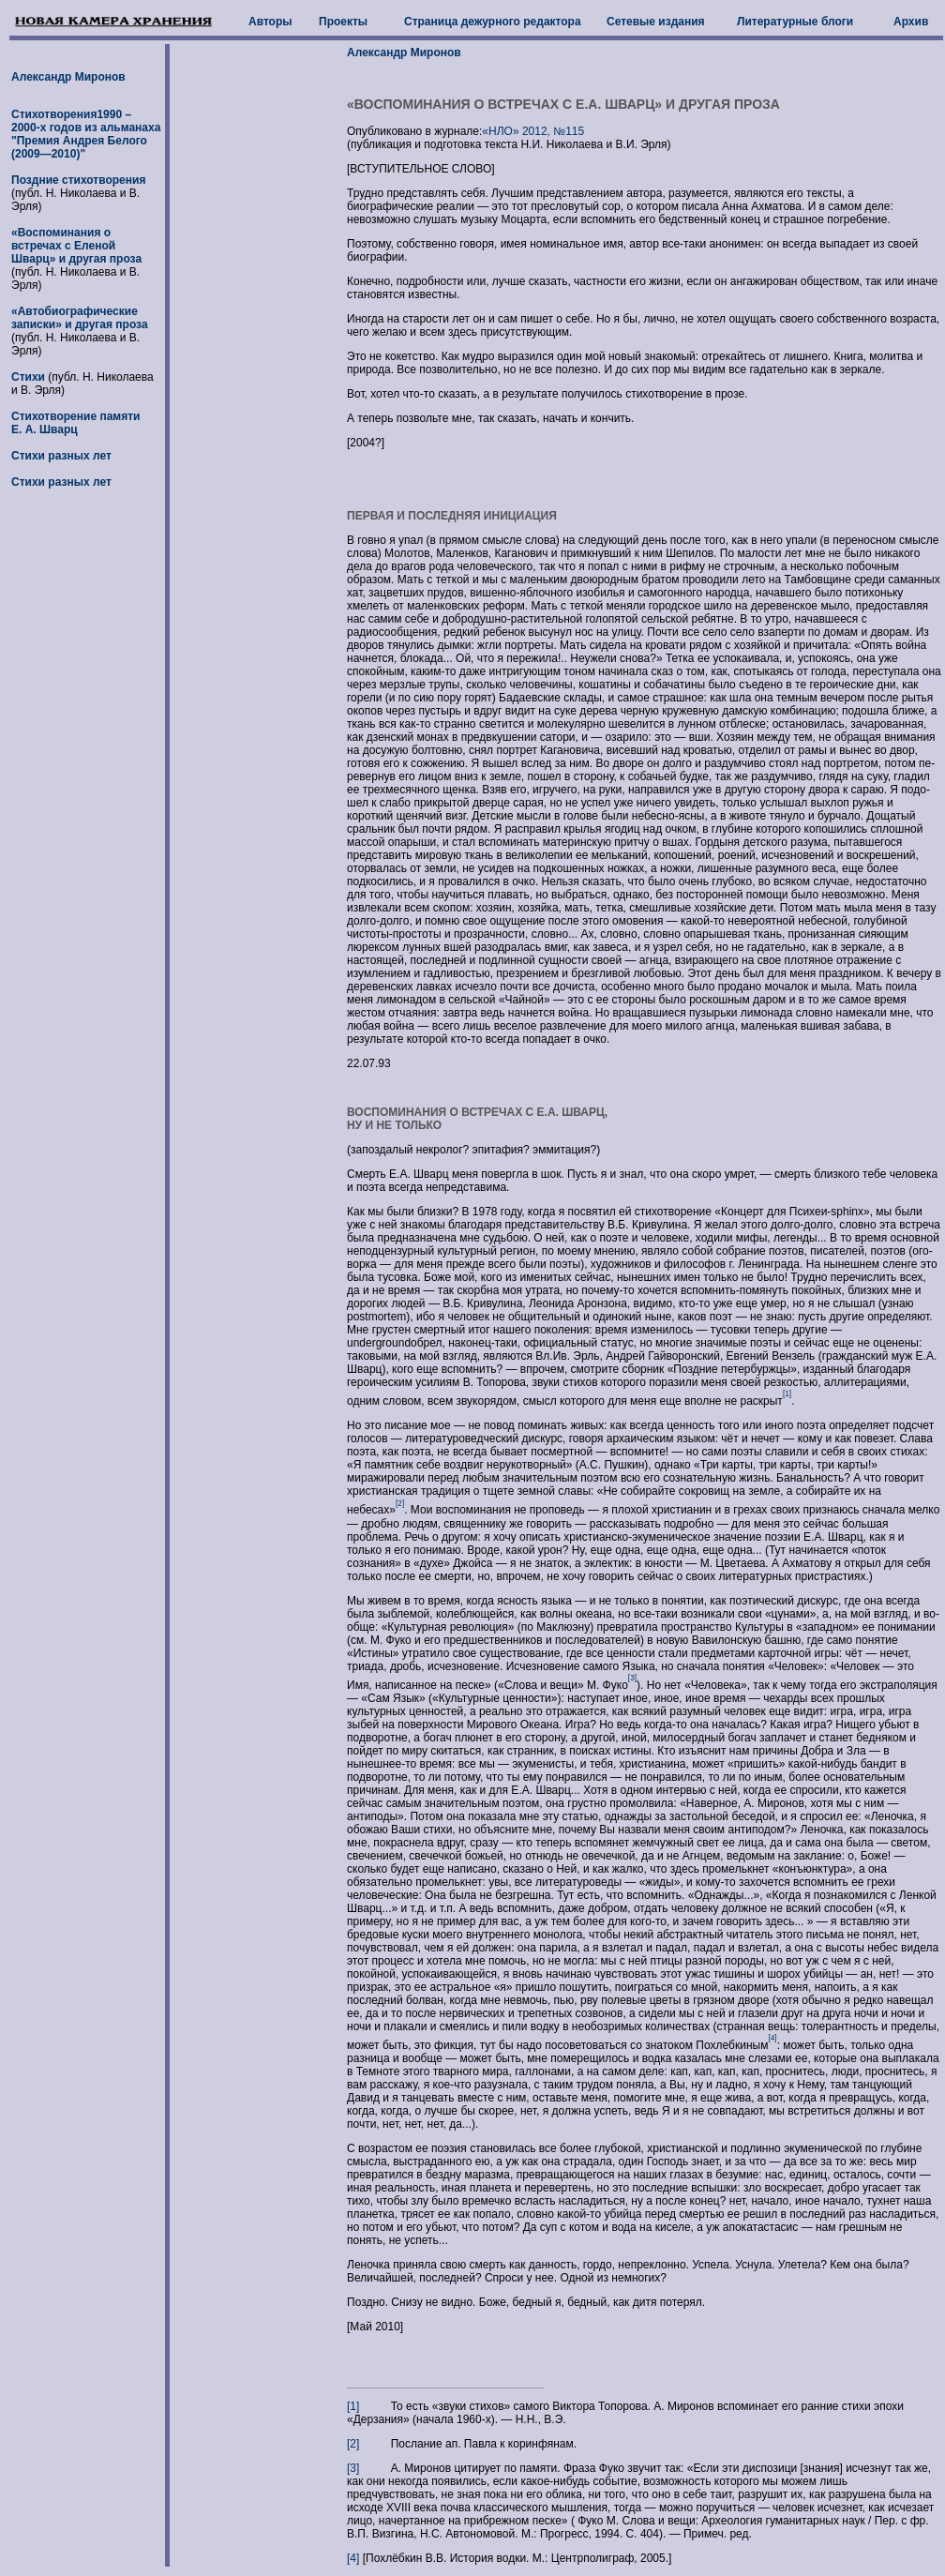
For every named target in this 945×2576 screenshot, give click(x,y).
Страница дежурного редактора (492, 21)
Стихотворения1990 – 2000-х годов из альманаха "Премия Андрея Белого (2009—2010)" (85, 134)
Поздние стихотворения (78, 180)
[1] (353, 2406)
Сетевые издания (656, 21)
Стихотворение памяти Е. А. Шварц (75, 423)
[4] (353, 2558)
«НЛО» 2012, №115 (533, 131)
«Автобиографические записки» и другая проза (79, 318)
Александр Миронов (68, 76)
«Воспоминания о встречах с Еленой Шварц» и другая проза (76, 245)
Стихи (29, 377)
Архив (910, 21)
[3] (353, 2468)
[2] (353, 2443)
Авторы (270, 21)
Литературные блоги (795, 21)
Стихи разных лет (61, 455)
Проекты (343, 21)
